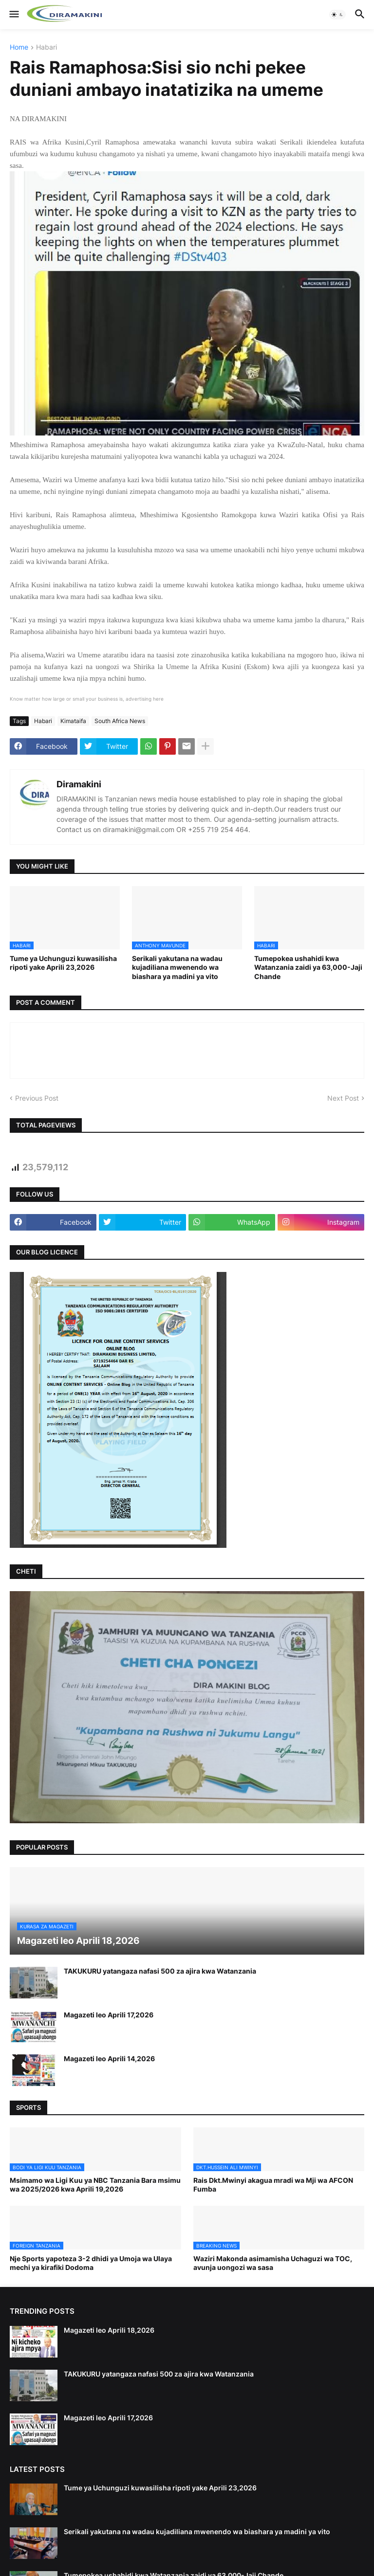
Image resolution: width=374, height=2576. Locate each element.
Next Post (343, 1098)
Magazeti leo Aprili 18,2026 (109, 2330)
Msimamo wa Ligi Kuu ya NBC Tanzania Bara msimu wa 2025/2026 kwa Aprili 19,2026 (95, 2184)
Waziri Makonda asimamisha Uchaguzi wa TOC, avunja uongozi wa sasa (272, 2262)
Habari (46, 47)
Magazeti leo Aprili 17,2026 (108, 2015)
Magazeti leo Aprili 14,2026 (109, 2058)
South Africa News (119, 721)
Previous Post (36, 1098)
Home (19, 47)
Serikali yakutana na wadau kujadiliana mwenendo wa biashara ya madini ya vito (177, 967)
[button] (13, 14)
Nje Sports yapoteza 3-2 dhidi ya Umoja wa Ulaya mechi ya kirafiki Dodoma (91, 2262)
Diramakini (78, 784)
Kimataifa (73, 721)
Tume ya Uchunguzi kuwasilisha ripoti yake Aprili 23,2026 (63, 962)
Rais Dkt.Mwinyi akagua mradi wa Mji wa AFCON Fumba (273, 2184)
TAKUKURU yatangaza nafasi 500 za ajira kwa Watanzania (160, 1971)
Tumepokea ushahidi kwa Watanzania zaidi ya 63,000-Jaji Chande (308, 967)
